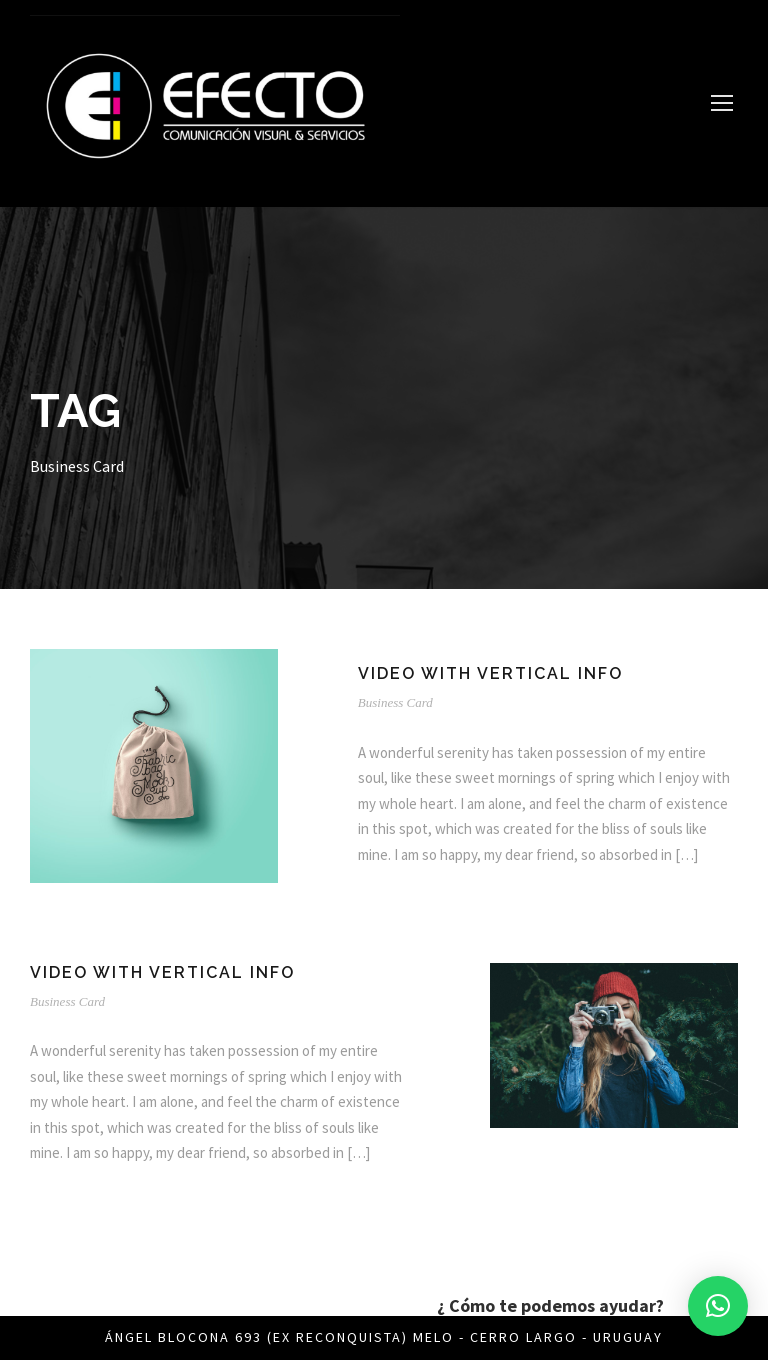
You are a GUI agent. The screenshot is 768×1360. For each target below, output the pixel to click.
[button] (718, 1306)
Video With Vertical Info (490, 673)
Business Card (395, 702)
